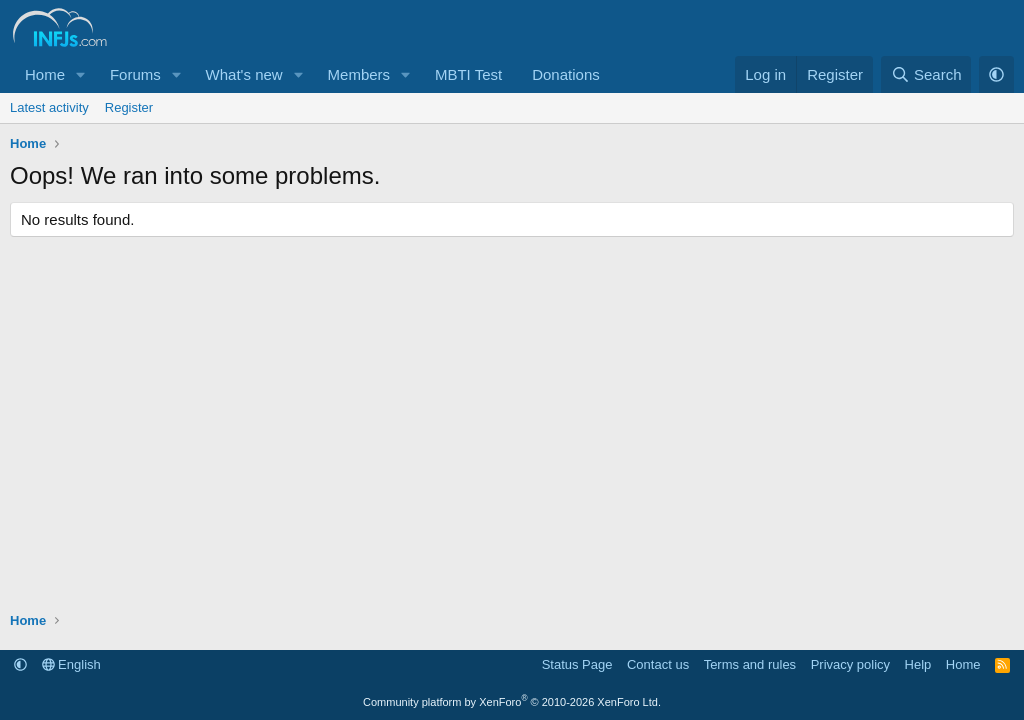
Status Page (577, 664)
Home (45, 74)
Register (129, 107)
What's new (244, 74)
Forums (135, 74)
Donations (566, 74)
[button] (81, 74)
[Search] (926, 74)
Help (918, 664)
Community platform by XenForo (512, 702)
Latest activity (49, 107)
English (71, 664)
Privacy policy (850, 664)
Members (359, 74)
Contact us (658, 664)
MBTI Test (468, 74)
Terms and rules (750, 664)
